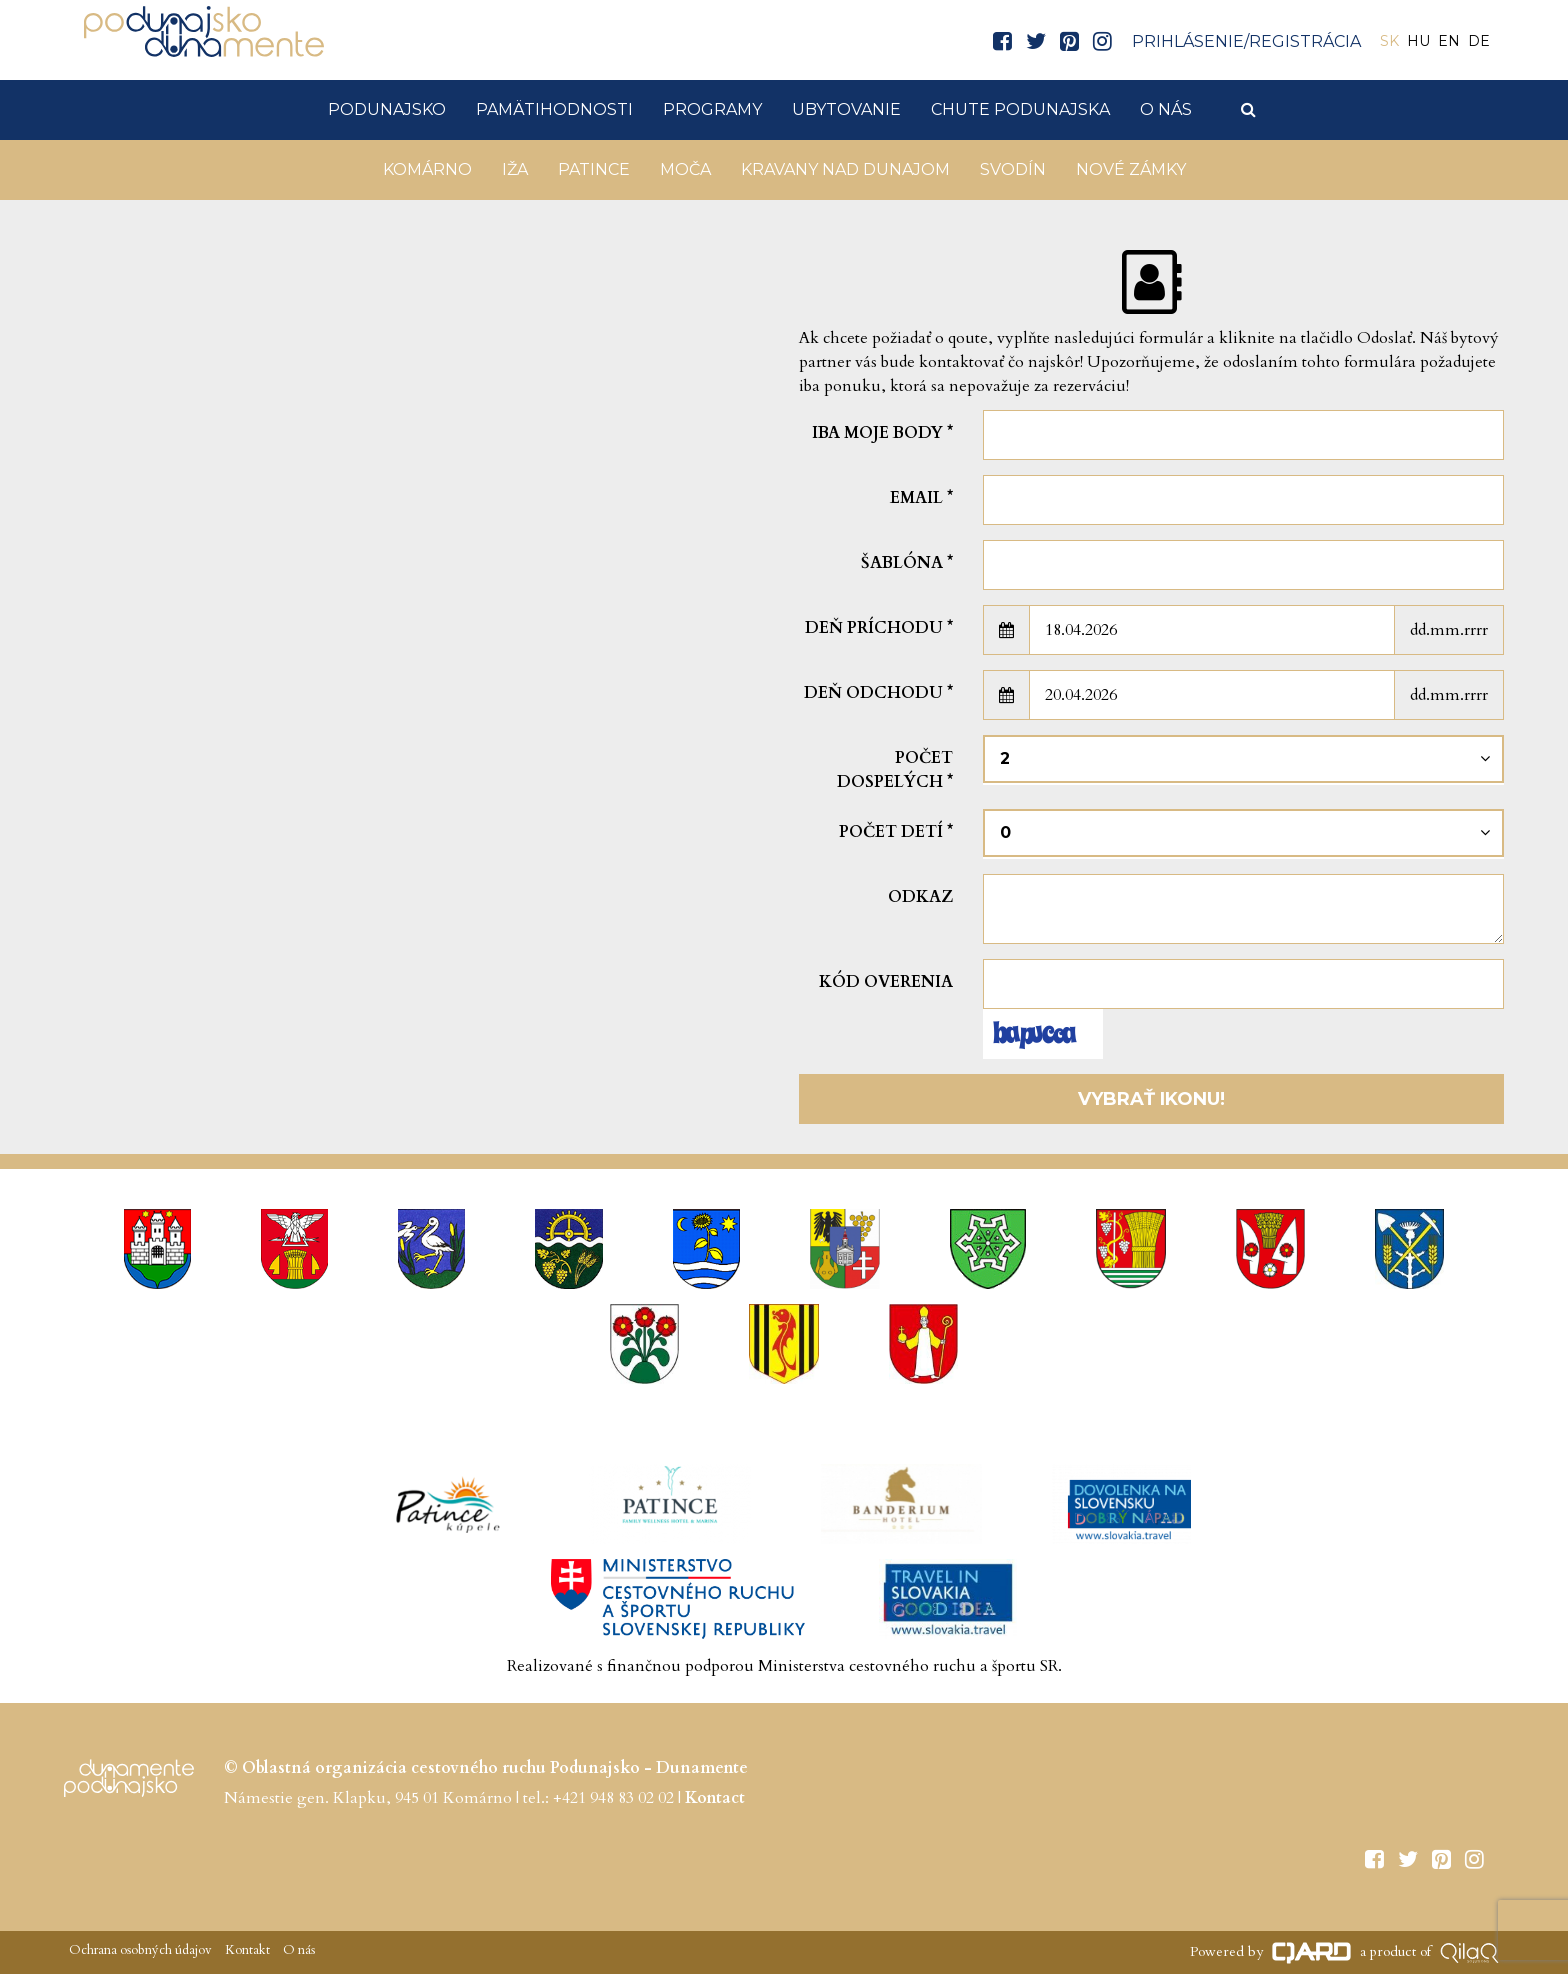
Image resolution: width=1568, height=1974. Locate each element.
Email (921, 498)
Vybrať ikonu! (1151, 1099)
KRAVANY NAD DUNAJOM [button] (845, 169)
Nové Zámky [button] (1131, 169)
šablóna (907, 563)
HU (1418, 41)
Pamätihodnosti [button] (554, 109)
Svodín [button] (1013, 169)
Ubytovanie (846, 109)
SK (1389, 41)
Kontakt (246, 1950)
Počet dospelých (895, 770)
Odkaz (920, 897)
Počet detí (896, 832)
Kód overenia (886, 982)
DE (1479, 41)
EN (1449, 41)
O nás (297, 1950)
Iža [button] (515, 169)
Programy (712, 109)
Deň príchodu (879, 628)
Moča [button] (685, 169)
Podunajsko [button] (387, 109)
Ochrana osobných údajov (140, 1950)
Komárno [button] (427, 169)
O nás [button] (1166, 109)
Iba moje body (882, 433)
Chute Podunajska (1020, 109)
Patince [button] (594, 169)
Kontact (715, 1798)
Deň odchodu (878, 693)
